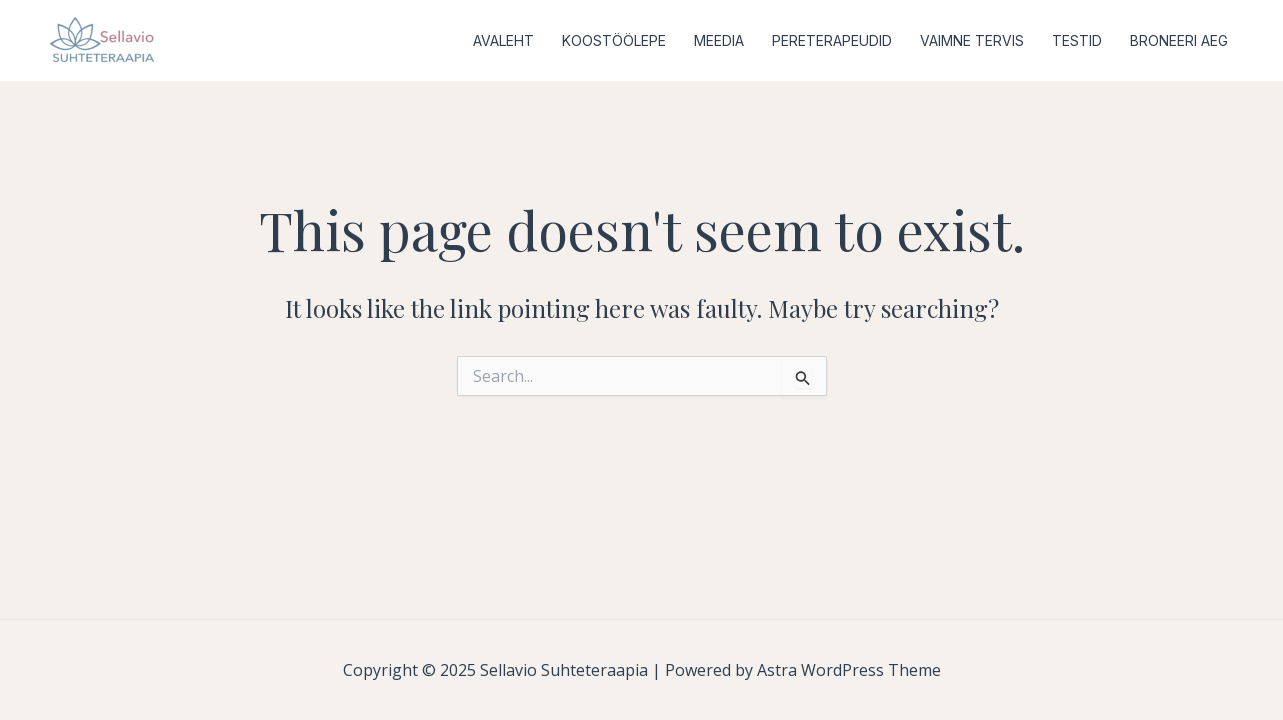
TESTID (1077, 40)
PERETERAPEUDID (832, 40)
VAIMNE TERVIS (972, 40)
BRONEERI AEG (1179, 40)
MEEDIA (719, 40)
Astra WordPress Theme (849, 670)
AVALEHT (503, 40)
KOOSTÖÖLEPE (614, 40)
